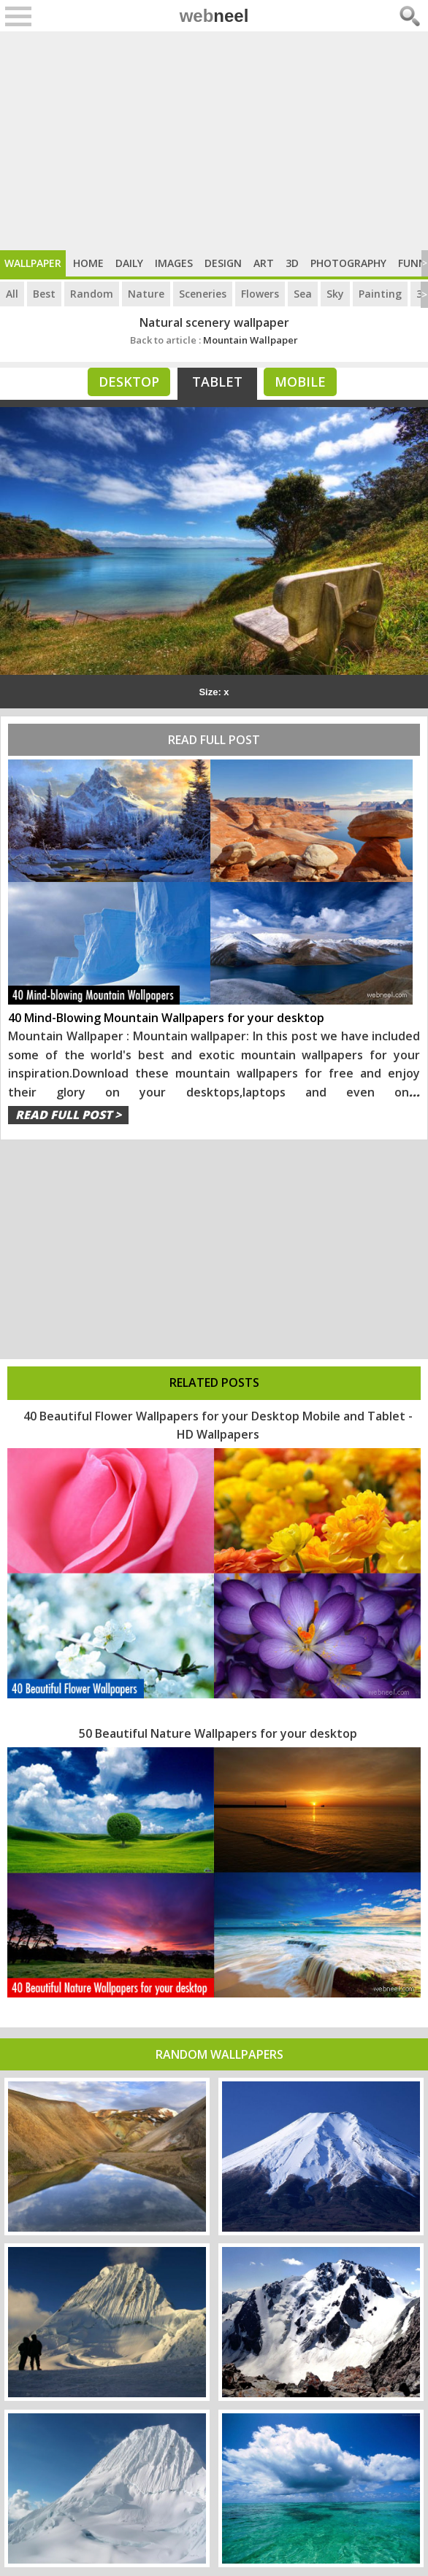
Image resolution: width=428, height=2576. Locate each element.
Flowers (260, 294)
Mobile (300, 381)
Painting (380, 294)
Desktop (129, 381)
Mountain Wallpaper (214, 340)
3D (292, 263)
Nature (146, 294)
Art (263, 263)
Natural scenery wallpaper (214, 322)
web (214, 16)
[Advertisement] (214, 141)
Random (91, 294)
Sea (303, 294)
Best (44, 294)
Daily (129, 263)
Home (88, 263)
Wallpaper (32, 263)
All (12, 294)
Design (223, 263)
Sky (335, 294)
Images (174, 263)
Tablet (217, 381)
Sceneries (202, 294)
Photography (348, 263)
